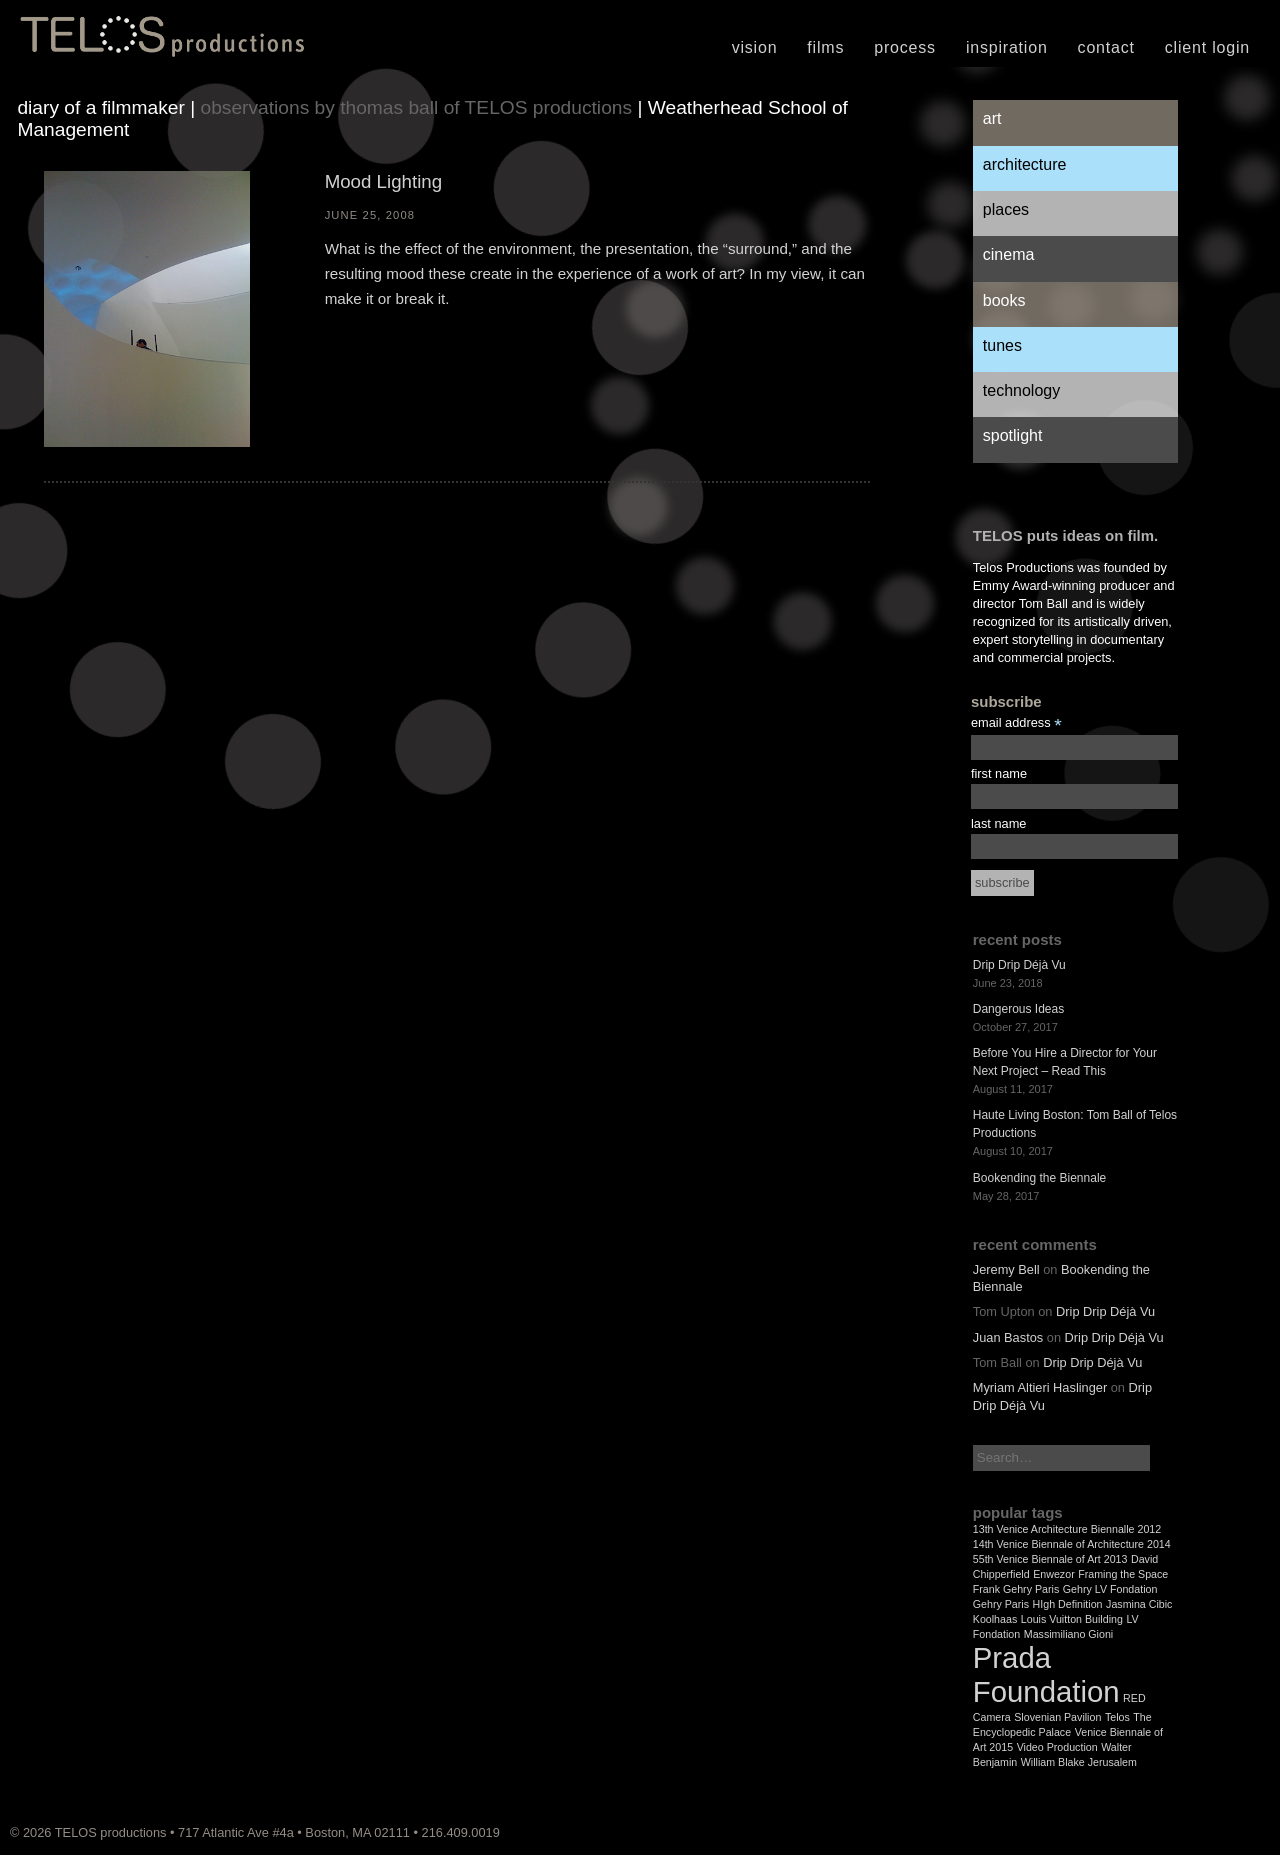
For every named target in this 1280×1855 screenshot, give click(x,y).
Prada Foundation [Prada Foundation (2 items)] (1046, 1674)
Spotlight (1013, 435)
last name (998, 823)
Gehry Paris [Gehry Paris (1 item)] (1001, 1604)
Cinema (1009, 254)
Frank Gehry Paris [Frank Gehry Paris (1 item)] (1016, 1589)
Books (1004, 300)
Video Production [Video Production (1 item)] (1057, 1747)
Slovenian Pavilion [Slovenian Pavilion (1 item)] (1057, 1717)
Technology (1021, 390)
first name (999, 773)
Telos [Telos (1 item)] (1117, 1717)
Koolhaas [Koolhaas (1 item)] (995, 1619)
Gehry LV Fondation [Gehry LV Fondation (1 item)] (1110, 1589)
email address (1016, 723)
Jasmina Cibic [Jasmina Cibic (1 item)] (1139, 1604)
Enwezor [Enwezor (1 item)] (1053, 1574)
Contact (1106, 47)
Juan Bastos (1008, 1337)
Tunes (1002, 345)
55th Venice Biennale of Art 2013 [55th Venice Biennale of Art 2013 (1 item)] (1050, 1559)
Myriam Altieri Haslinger (1040, 1387)
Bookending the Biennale (1039, 1178)
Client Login (1207, 47)
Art (992, 118)
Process (905, 47)
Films (825, 47)
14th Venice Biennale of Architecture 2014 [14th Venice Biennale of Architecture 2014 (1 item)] (1072, 1544)
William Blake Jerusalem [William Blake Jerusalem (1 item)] (1079, 1762)
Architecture (1025, 164)
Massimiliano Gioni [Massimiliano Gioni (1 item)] (1068, 1634)
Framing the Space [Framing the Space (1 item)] (1123, 1574)
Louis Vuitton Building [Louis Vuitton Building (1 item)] (1072, 1619)
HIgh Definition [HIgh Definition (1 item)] (1068, 1604)
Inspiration (1007, 47)
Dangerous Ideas (1018, 1009)
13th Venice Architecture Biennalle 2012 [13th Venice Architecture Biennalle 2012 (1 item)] (1067, 1529)
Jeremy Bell (1006, 1269)
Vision (755, 47)
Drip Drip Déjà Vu (1019, 965)
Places (1006, 209)
